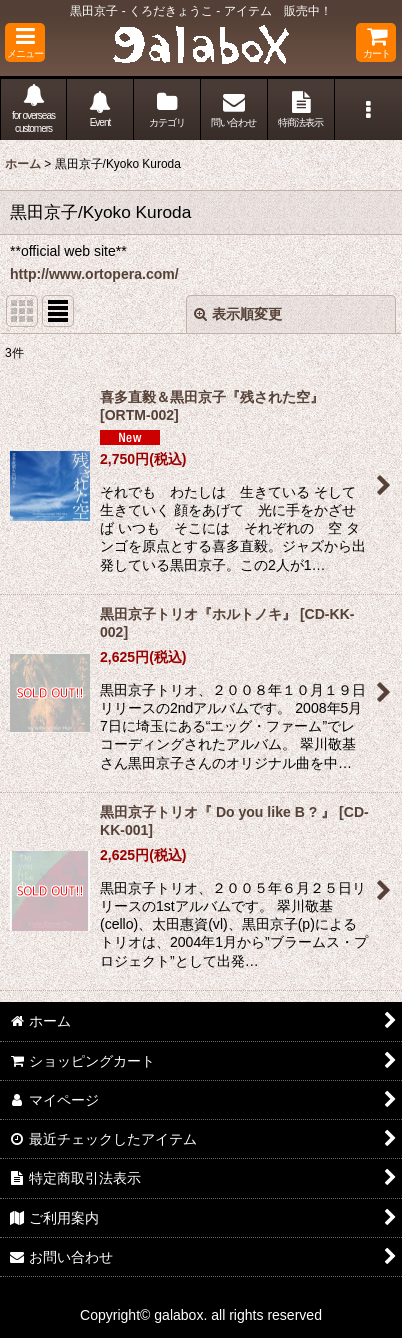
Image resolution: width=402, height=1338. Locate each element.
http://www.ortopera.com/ (94, 274)
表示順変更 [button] (238, 314)
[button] (25, 42)
